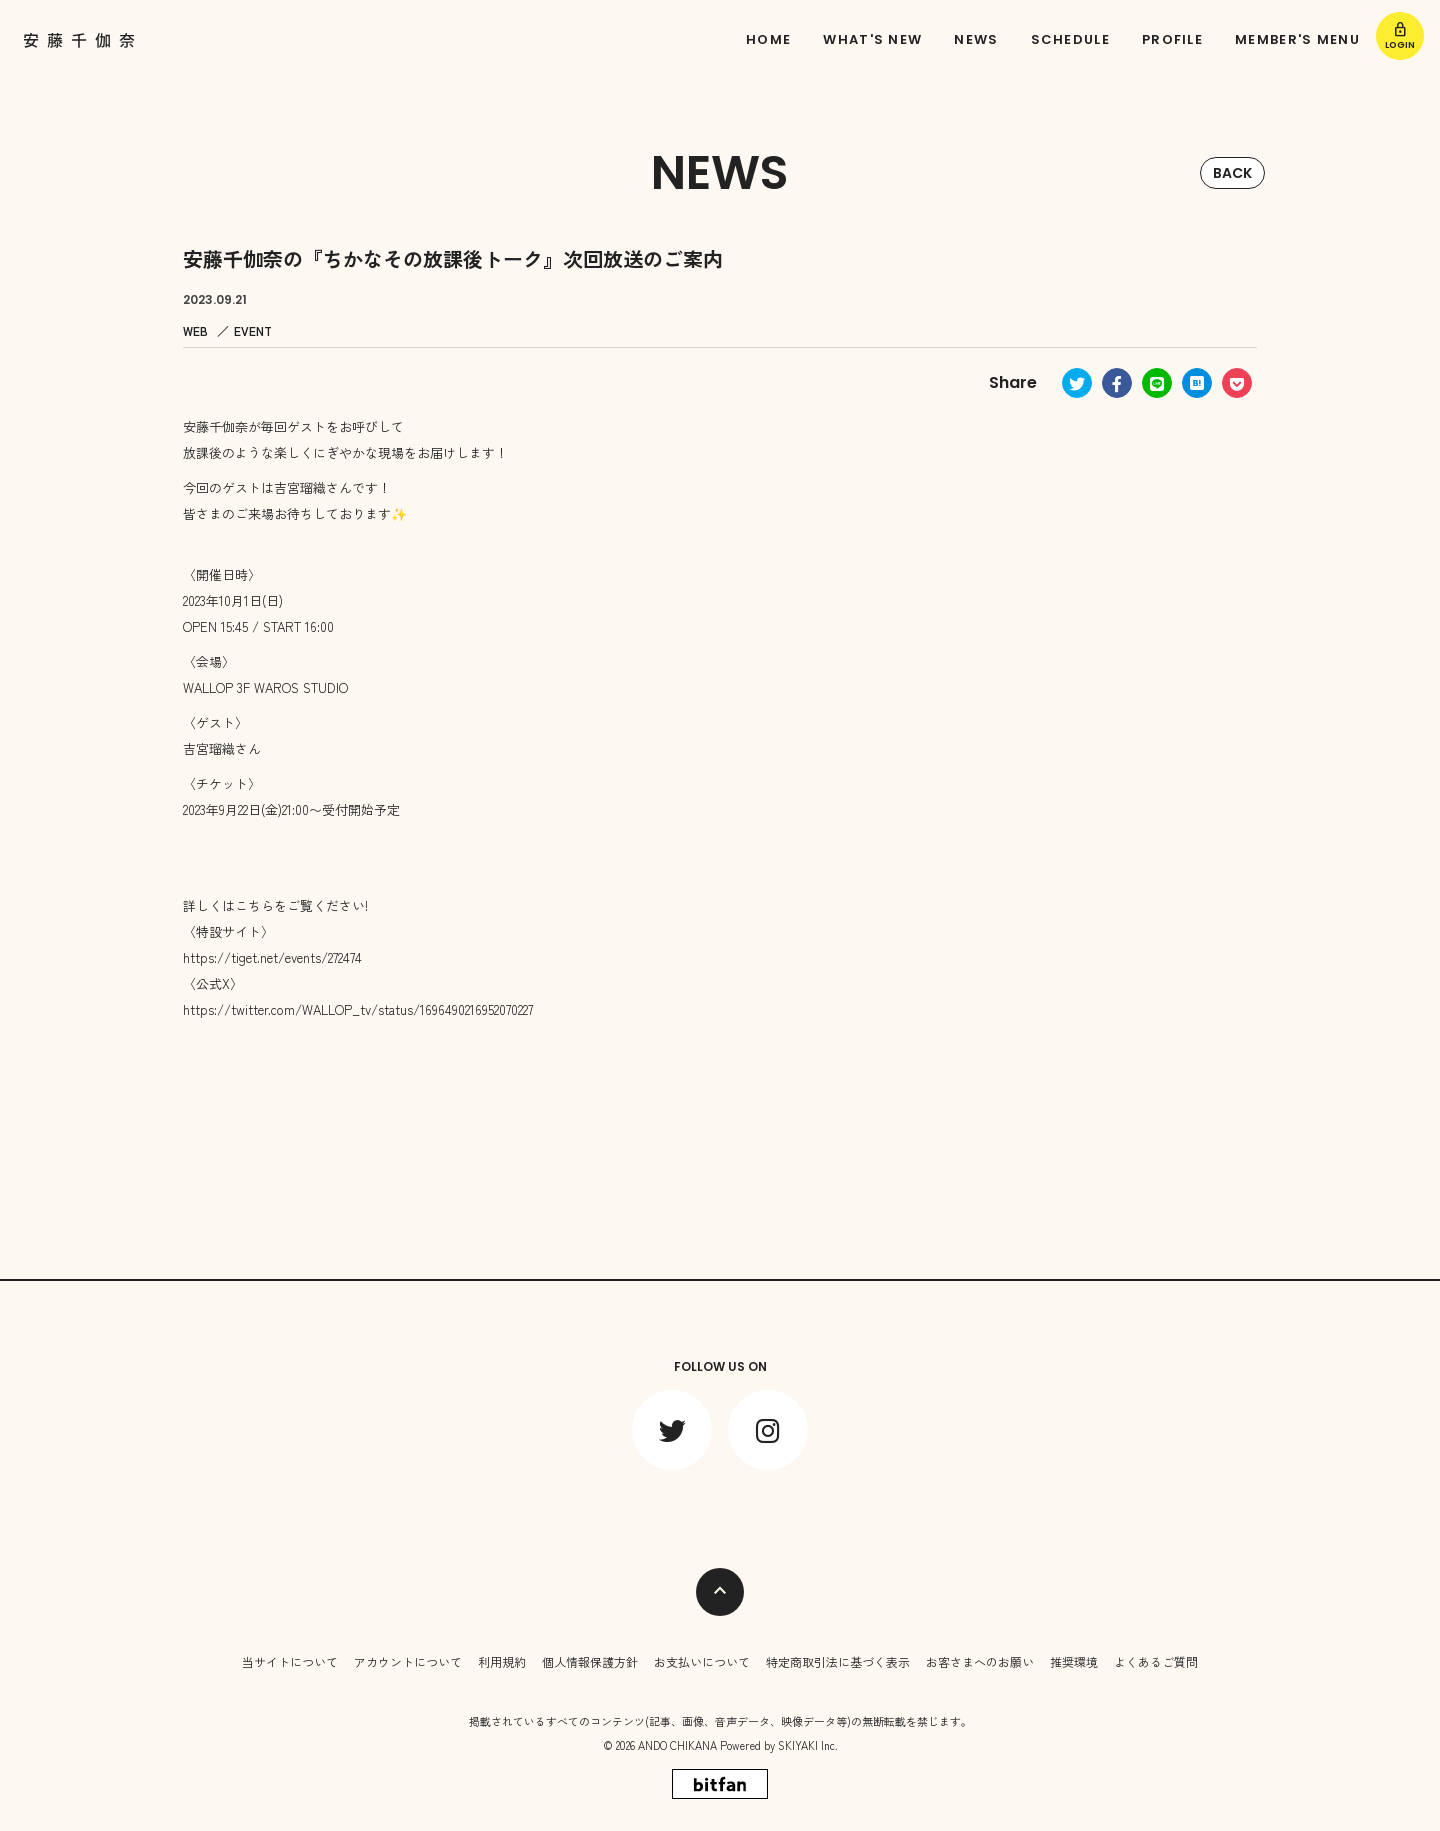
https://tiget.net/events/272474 (272, 957)
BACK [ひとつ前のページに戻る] (1232, 173)
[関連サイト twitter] (672, 1430)
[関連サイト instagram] (768, 1430)
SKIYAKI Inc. (808, 1745)
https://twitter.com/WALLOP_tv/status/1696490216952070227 (358, 1009)
